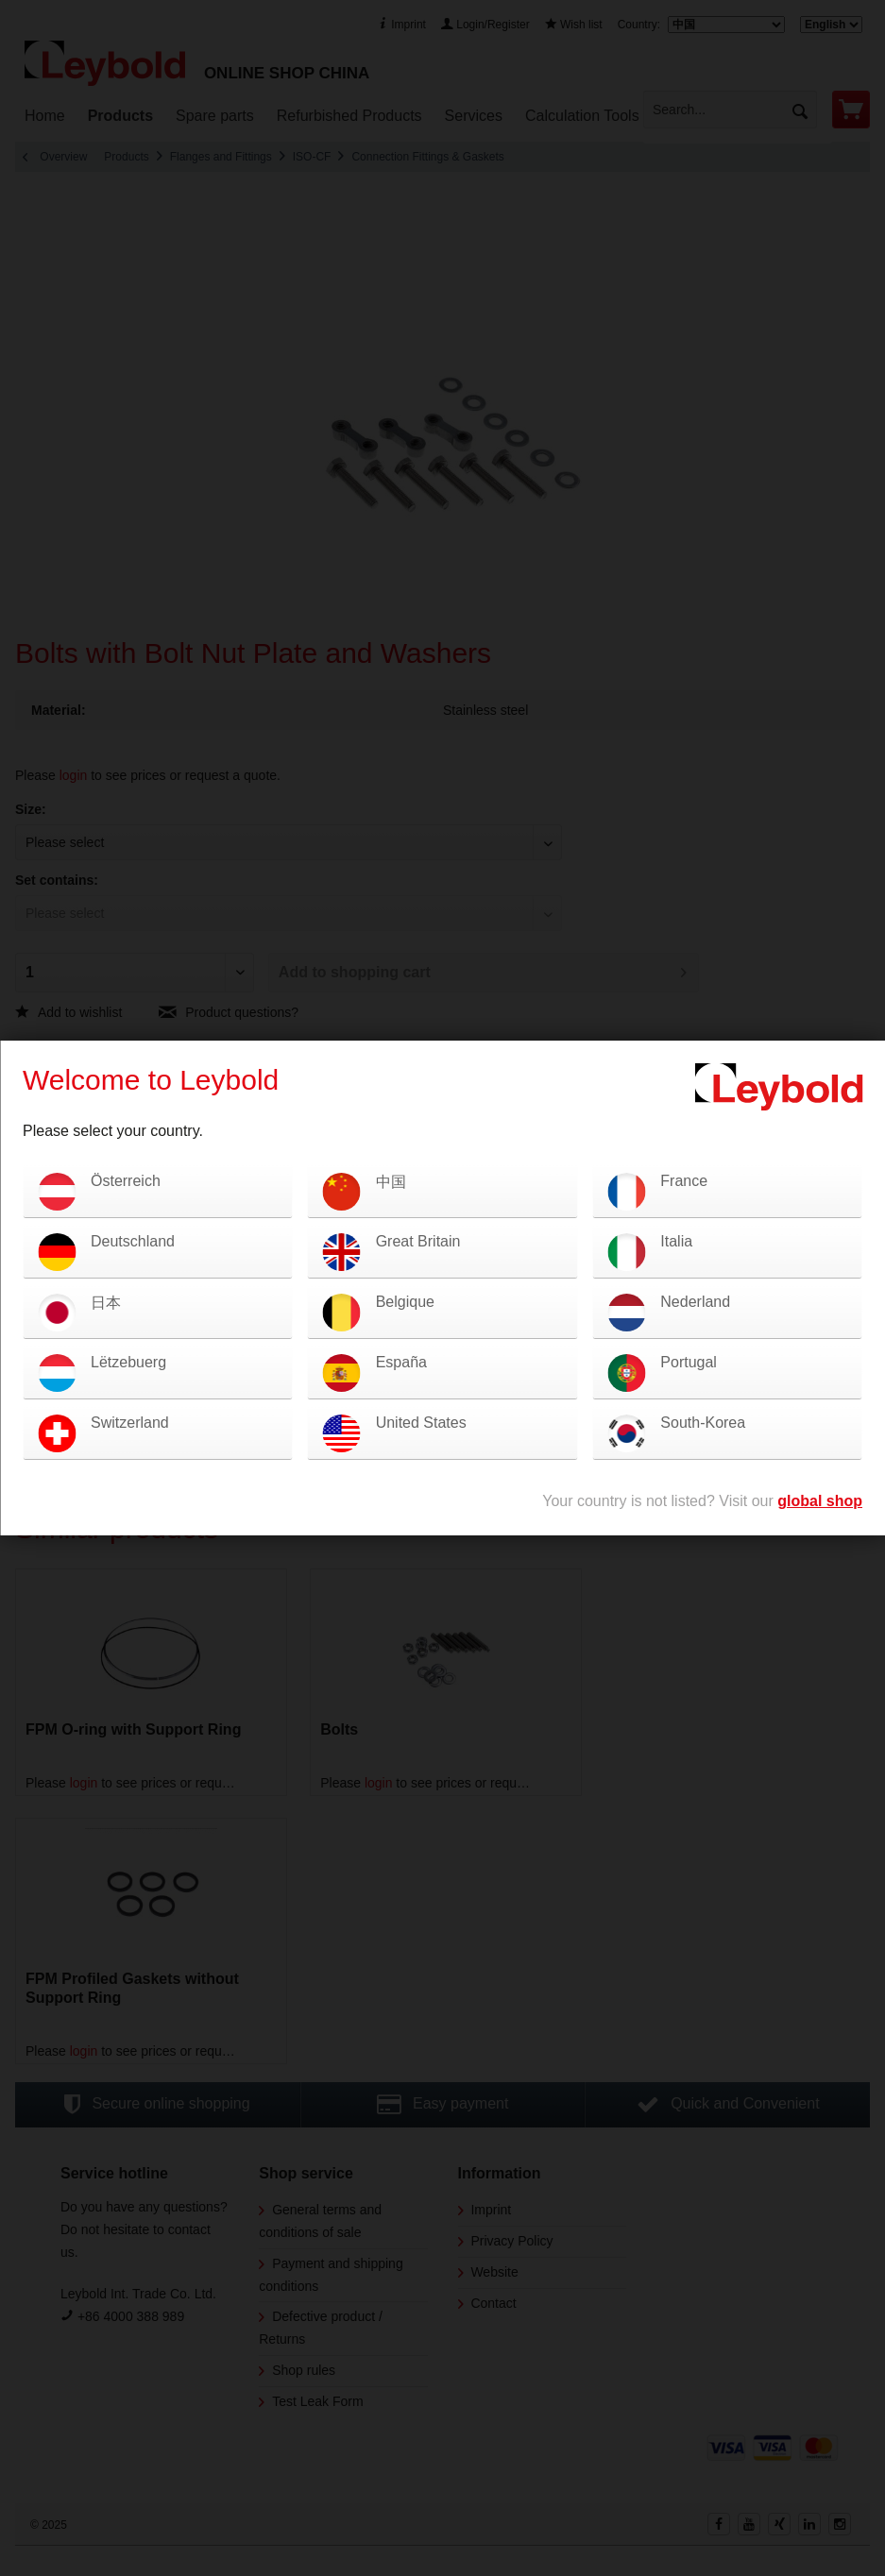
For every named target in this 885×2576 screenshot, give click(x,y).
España (401, 1362)
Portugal (688, 1362)
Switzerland (130, 1423)
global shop (819, 1501)
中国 (391, 1182)
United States (421, 1423)
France (683, 1181)
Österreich (126, 1181)
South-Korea (702, 1423)
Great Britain (418, 1241)
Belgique (405, 1302)
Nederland (695, 1302)
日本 (106, 1303)
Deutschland (133, 1241)
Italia (676, 1241)
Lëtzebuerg (128, 1362)
